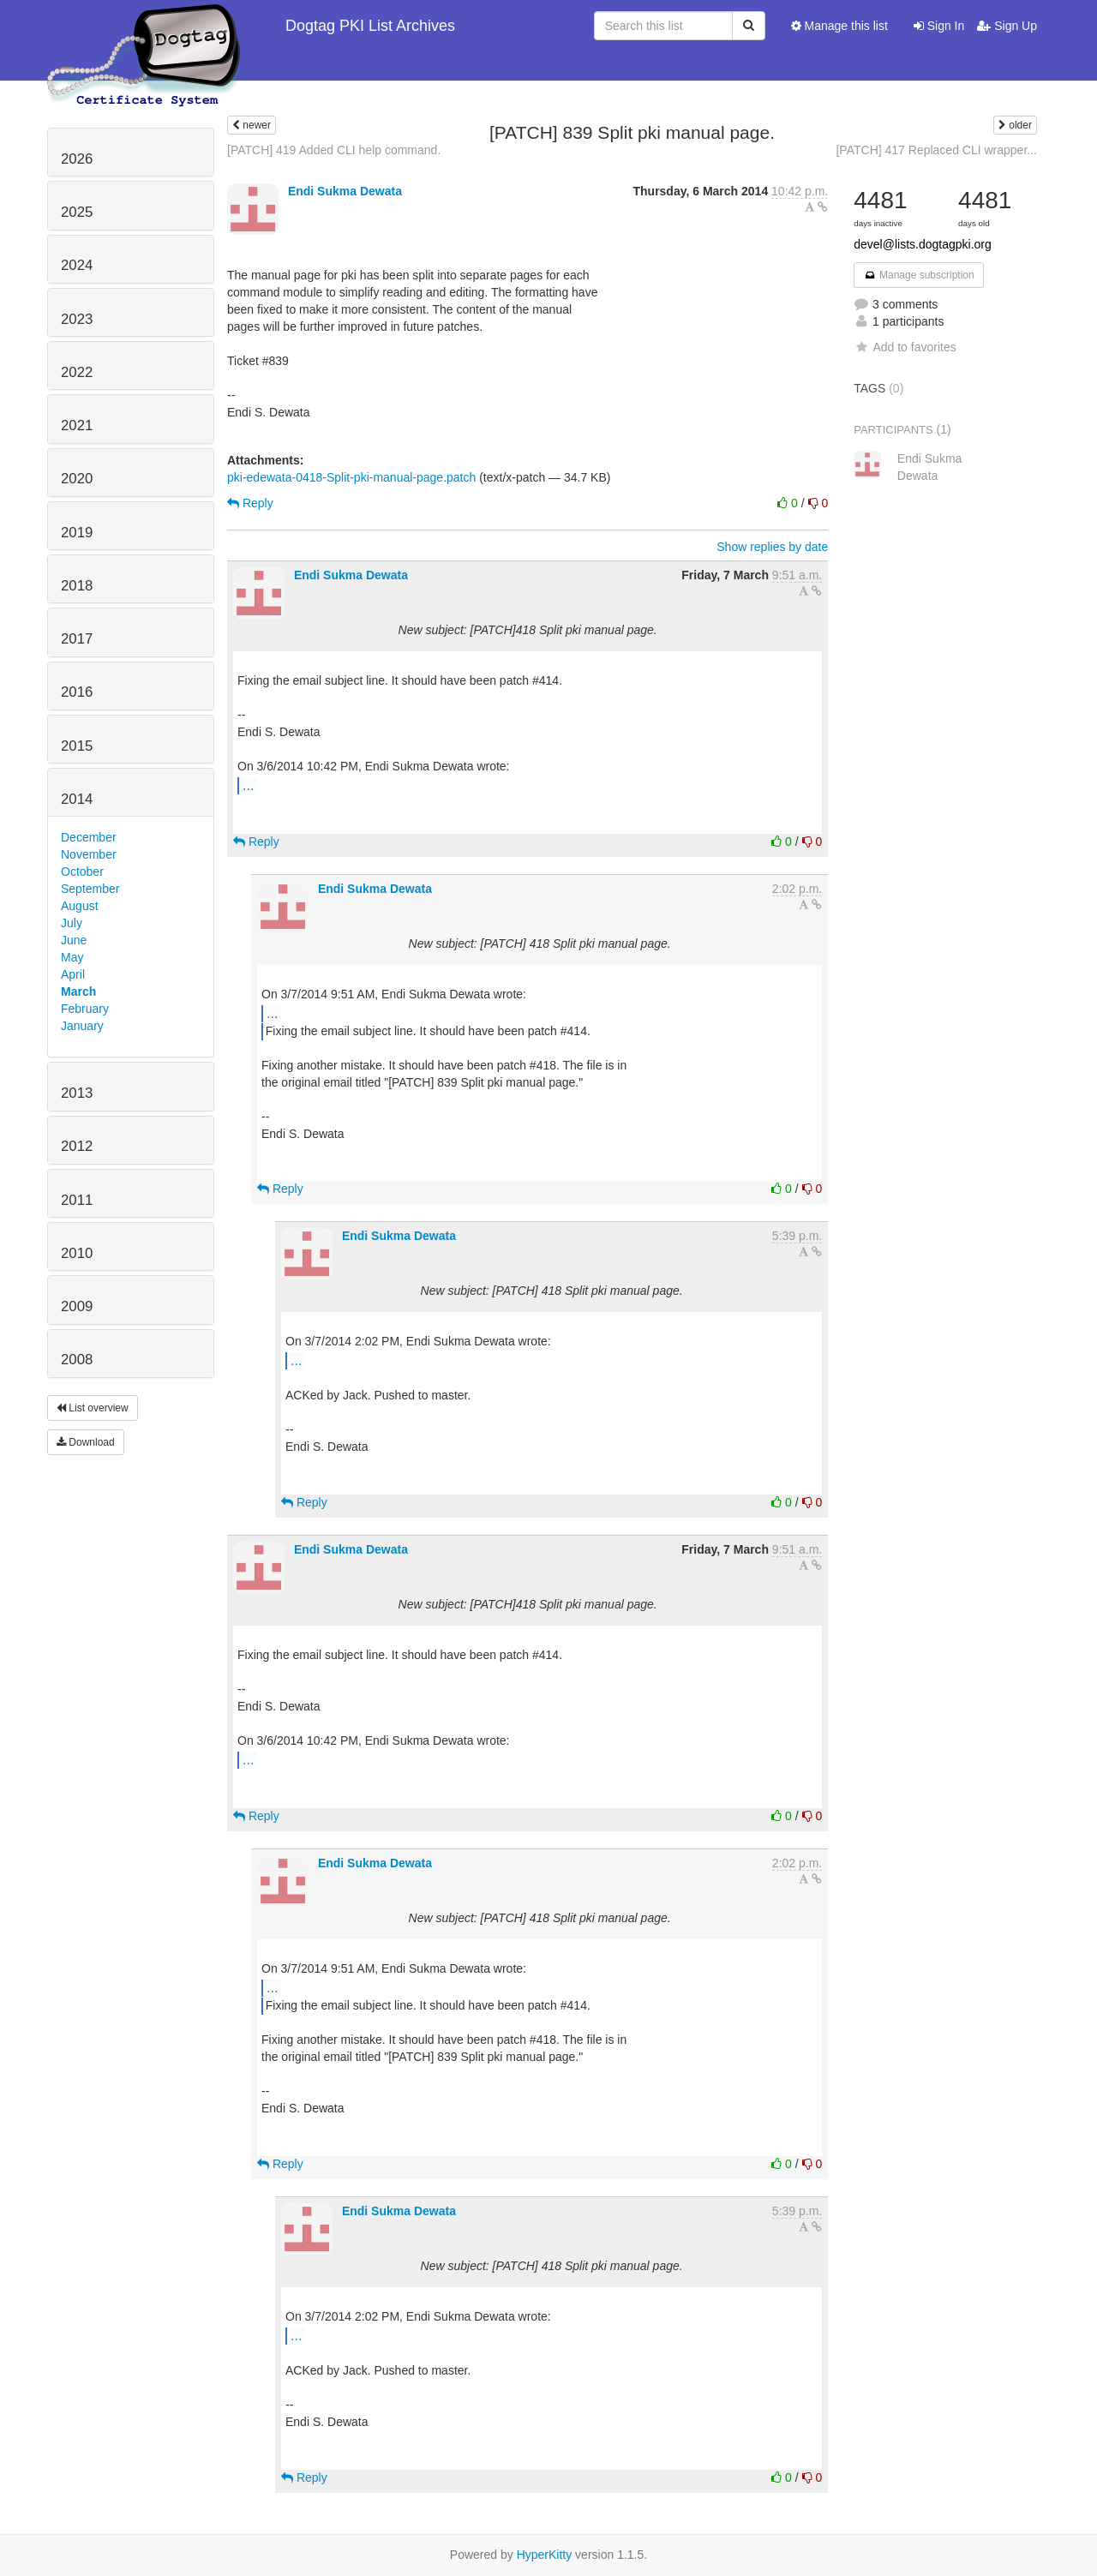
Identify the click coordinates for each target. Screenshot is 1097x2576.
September (90, 889)
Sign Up (1007, 26)
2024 (77, 265)
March (78, 991)
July (71, 923)
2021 (77, 425)
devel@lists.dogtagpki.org (923, 244)
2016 (77, 692)
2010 (77, 1253)
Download (86, 1442)
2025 (77, 212)
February (85, 1008)
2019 (77, 532)
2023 (77, 319)
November (89, 854)
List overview (93, 1408)
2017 (77, 639)
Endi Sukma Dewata (345, 191)
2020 (77, 478)
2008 (77, 1359)
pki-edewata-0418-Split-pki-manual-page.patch (351, 477)
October (82, 871)
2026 (77, 159)
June (74, 940)
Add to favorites (905, 347)
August (80, 906)
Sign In (939, 26)
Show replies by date (772, 547)
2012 (77, 1146)
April (73, 974)
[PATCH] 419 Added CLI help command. (334, 150)
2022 (77, 372)
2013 (77, 1093)
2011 (77, 1200)
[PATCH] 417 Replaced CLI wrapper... (936, 150)
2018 (77, 586)
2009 (77, 1306)
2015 (77, 746)
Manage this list (839, 26)
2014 (77, 799)
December (89, 837)
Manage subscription (918, 275)
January (82, 1026)
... (248, 785)
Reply (250, 503)
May (72, 957)
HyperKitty (544, 2554)
